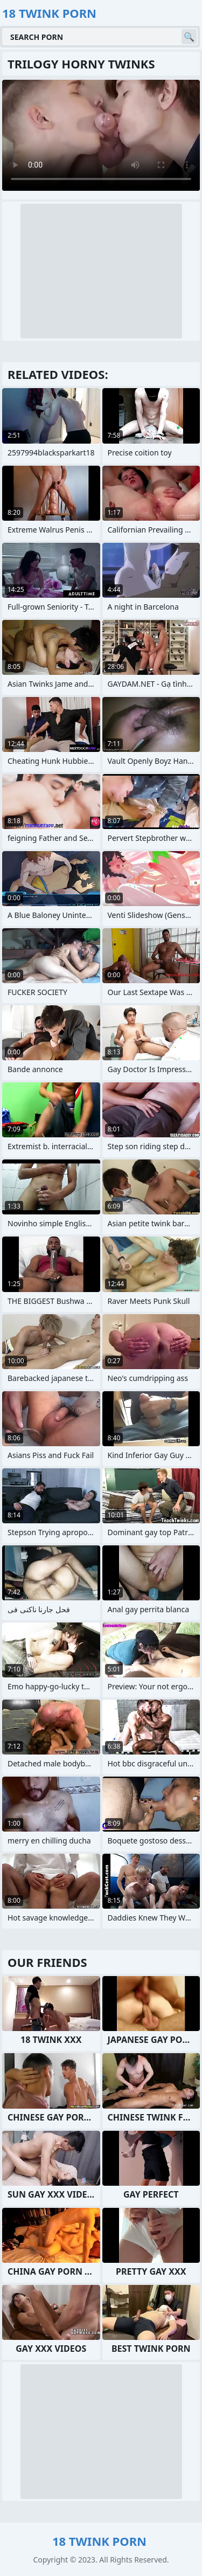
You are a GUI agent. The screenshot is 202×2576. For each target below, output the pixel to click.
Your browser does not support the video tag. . (101, 135)
